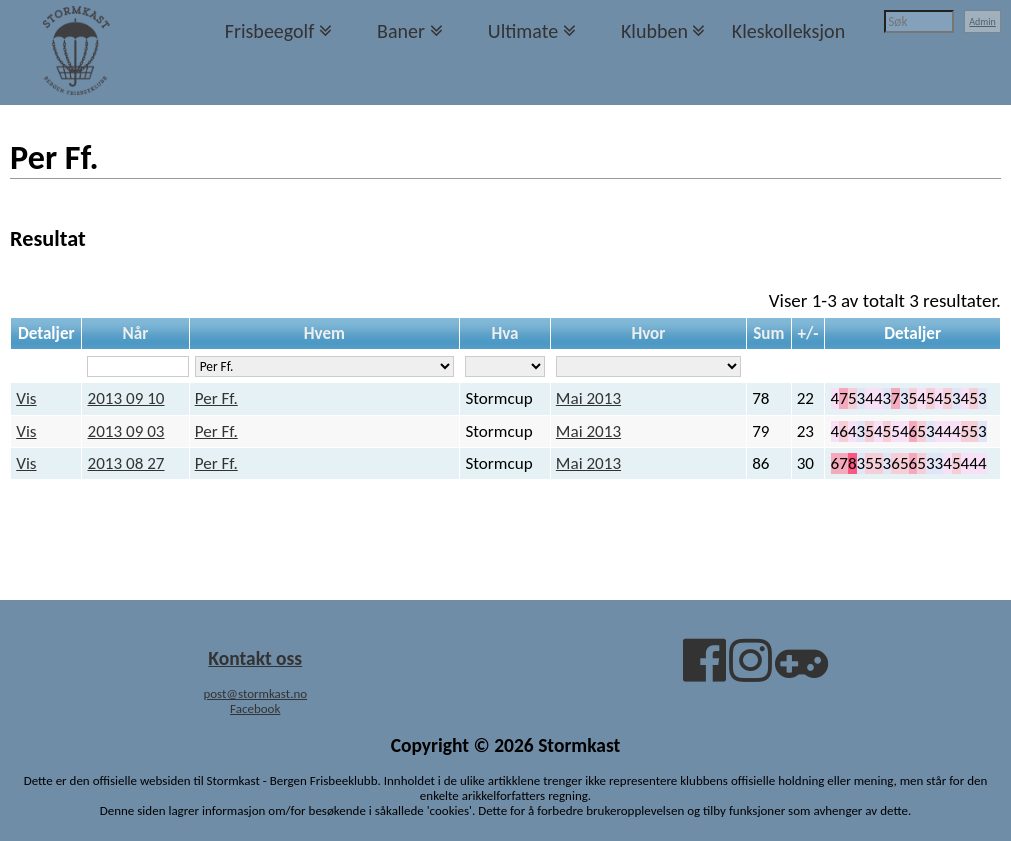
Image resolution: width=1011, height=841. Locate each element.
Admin (982, 21)
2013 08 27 (125, 463)
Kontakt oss (255, 658)
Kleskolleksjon (788, 31)
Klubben (654, 31)
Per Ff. (216, 398)
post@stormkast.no (255, 693)
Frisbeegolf (270, 31)
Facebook (255, 708)
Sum (768, 333)
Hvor (648, 333)
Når (136, 333)
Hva (504, 333)
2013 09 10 (125, 398)
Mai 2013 (588, 398)
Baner (401, 31)
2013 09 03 (125, 431)
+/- (807, 333)
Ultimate (523, 31)
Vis (26, 398)
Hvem (324, 333)
